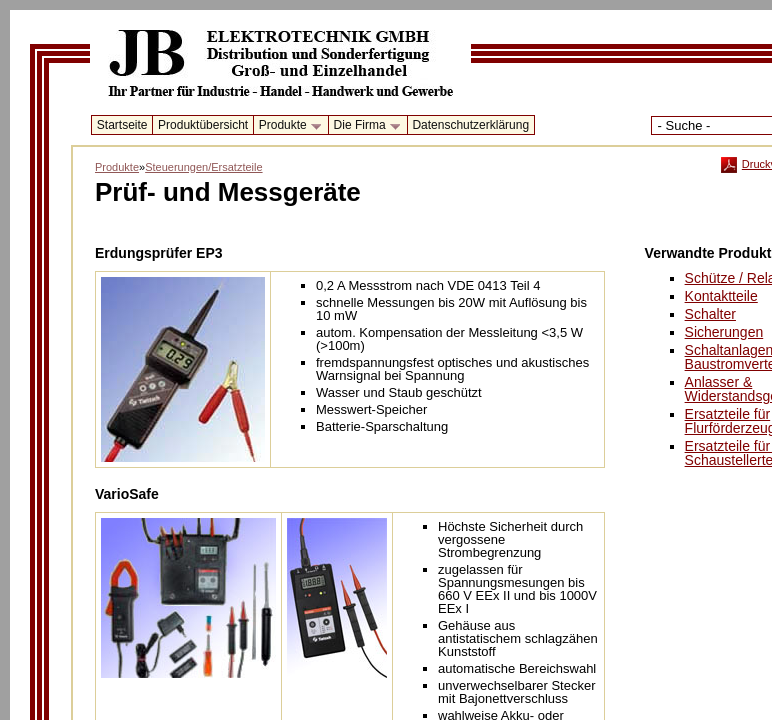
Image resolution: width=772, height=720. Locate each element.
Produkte (287, 126)
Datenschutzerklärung (470, 125)
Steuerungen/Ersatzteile (203, 167)
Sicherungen (724, 332)
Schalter (710, 314)
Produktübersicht (203, 125)
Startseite (122, 125)
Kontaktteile (721, 296)
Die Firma (364, 126)
